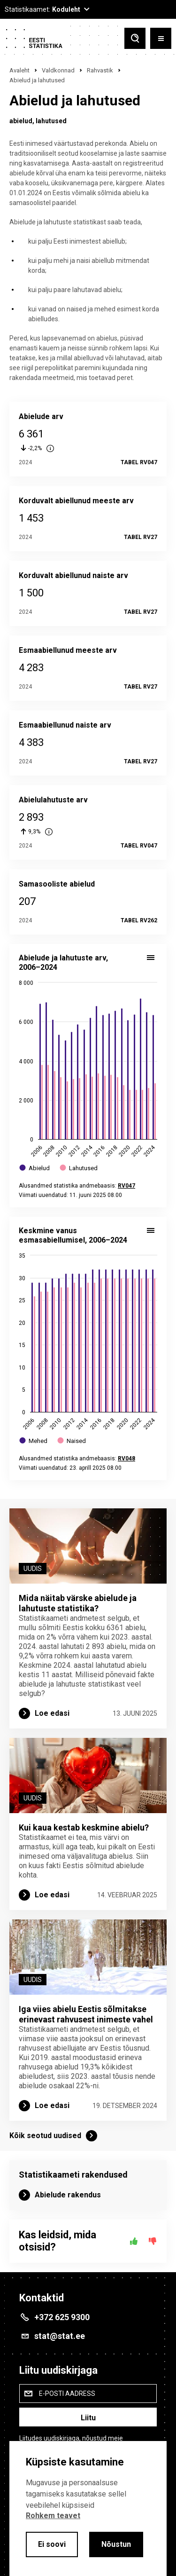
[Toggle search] (135, 38)
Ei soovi (52, 2544)
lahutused (51, 121)
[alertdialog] (88, 2508)
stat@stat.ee (59, 2336)
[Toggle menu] (160, 38)
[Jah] (133, 2241)
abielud (20, 121)
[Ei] (152, 2241)
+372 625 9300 (62, 2317)
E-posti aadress (67, 2393)
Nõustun (116, 2544)
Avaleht (19, 70)
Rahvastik (100, 70)
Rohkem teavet (53, 2515)
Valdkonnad (58, 70)
